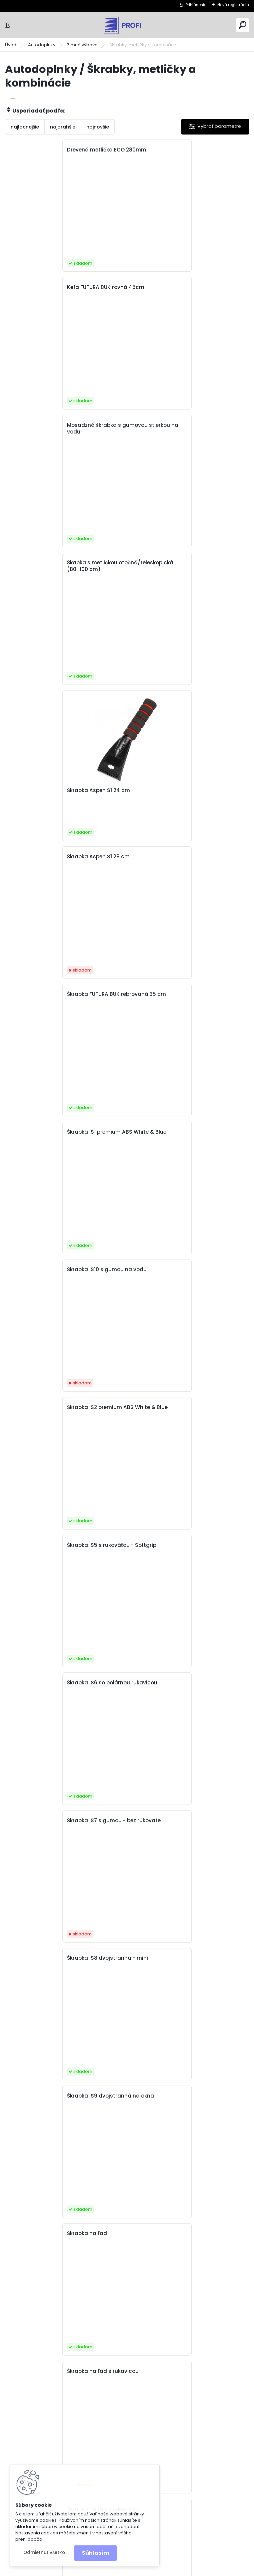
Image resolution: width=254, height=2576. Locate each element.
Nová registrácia (233, 4)
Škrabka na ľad (154, 1132)
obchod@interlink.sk (174, 2524)
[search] (242, 24)
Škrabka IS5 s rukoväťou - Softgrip (57, 856)
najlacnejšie (25, 127)
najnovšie (97, 127)
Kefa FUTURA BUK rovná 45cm (173, 149)
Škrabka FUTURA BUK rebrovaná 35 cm (61, 581)
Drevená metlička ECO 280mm (52, 149)
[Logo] (127, 25)
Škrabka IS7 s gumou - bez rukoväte (59, 994)
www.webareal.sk (154, 2569)
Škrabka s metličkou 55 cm (47, 1563)
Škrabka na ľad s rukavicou (48, 1269)
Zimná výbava (82, 45)
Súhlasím (95, 2553)
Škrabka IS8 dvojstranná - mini (174, 994)
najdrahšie (62, 127)
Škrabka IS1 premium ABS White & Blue (184, 581)
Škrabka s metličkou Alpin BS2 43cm (59, 1947)
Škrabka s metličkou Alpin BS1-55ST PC (184, 1719)
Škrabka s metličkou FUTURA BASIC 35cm (187, 2150)
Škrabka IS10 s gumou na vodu (52, 719)
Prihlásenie (196, 4)
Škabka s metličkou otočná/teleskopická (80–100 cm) (187, 290)
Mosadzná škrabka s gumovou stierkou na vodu (63, 290)
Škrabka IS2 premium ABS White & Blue (184, 719)
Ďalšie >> (139, 2293)
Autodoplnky (41, 45)
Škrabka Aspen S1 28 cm (165, 425)
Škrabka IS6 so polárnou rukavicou (179, 856)
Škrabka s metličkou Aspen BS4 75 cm (62, 2150)
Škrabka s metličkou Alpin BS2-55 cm (182, 1857)
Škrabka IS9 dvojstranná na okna (55, 1132)
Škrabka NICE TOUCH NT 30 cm (173, 1407)
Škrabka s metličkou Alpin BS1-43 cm (60, 1719)
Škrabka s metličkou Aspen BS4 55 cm (62, 2013)
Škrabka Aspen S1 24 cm (43, 515)
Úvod (10, 45)
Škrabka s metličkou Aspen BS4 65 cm (184, 2013)
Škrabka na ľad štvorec (42, 1497)
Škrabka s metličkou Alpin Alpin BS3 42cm (180, 1656)
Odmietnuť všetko (44, 2552)
